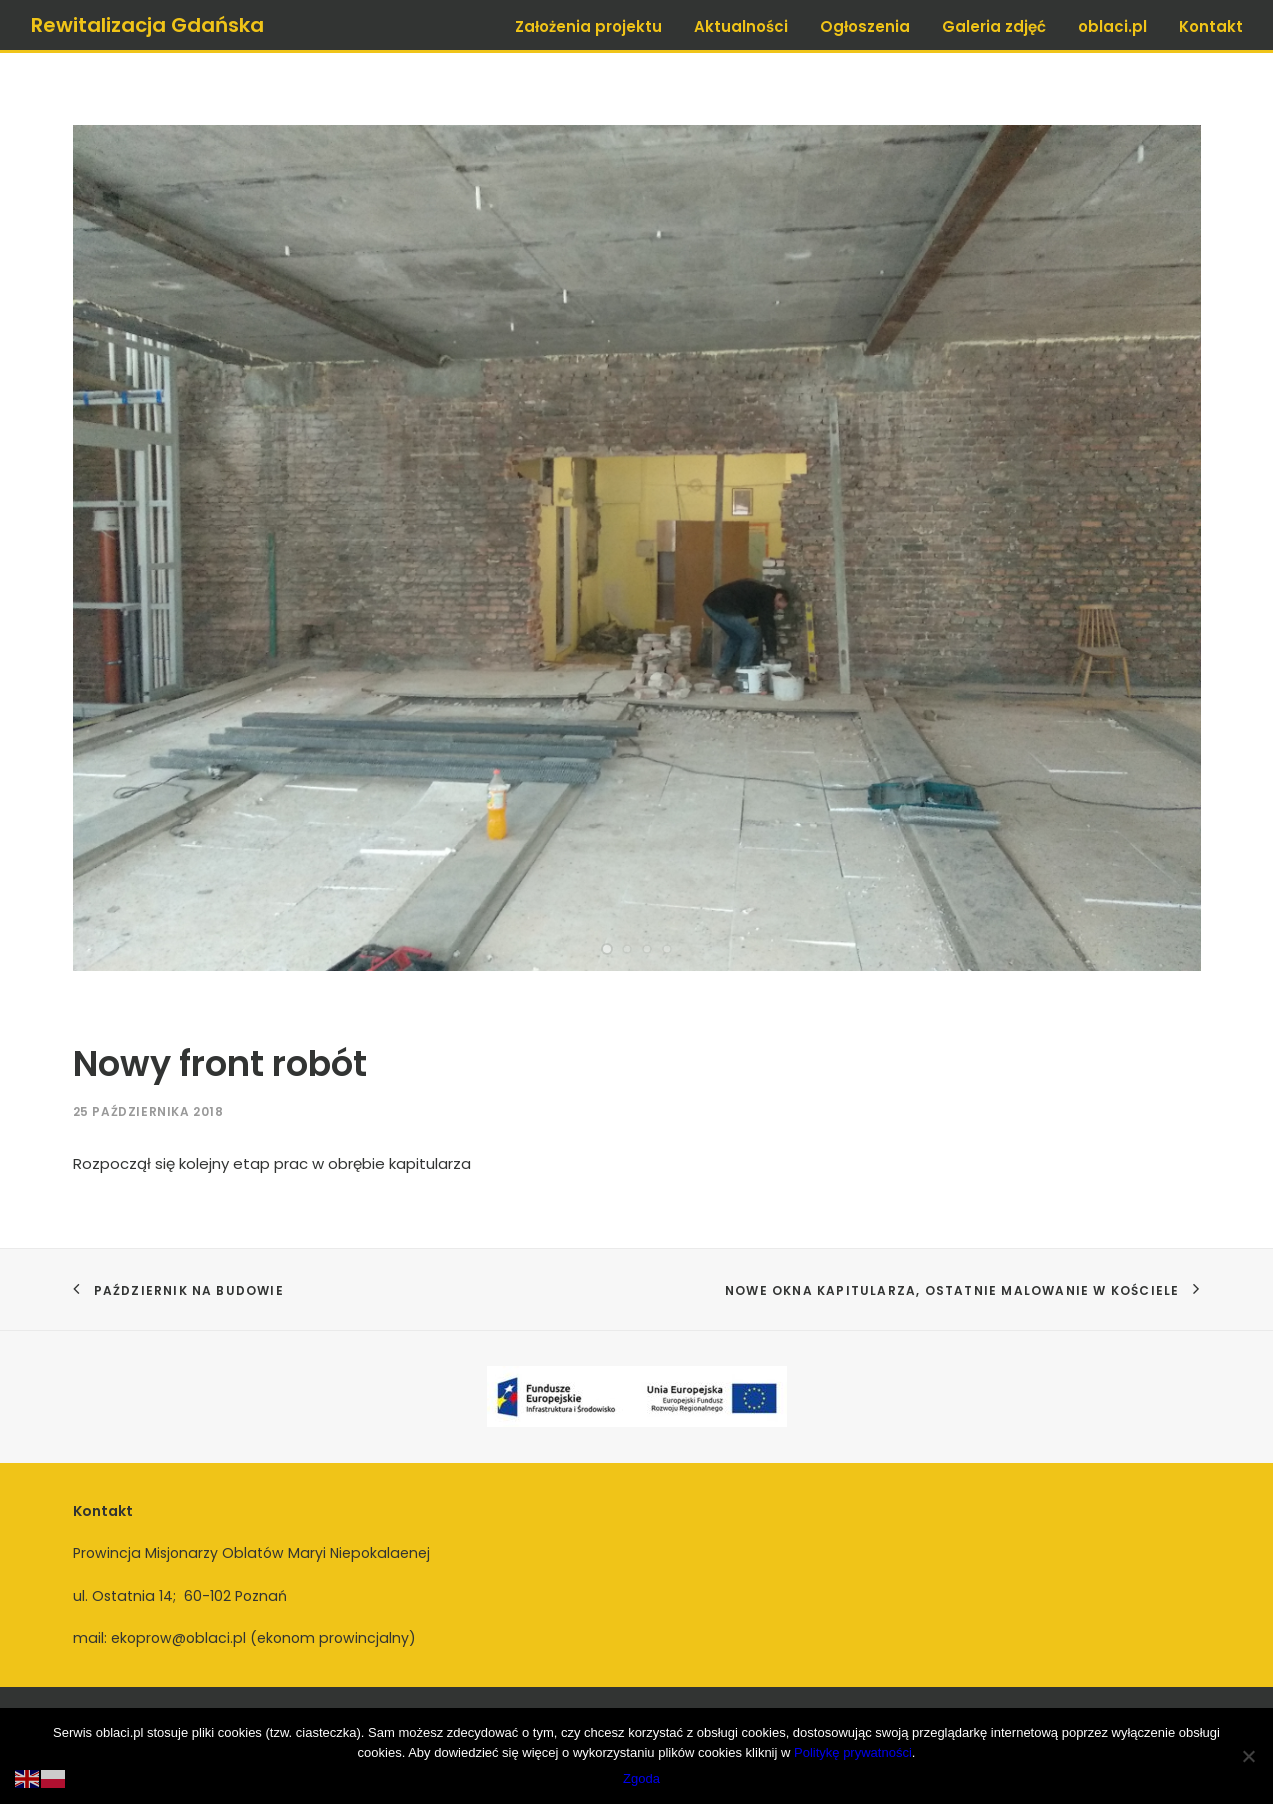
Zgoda (641, 1778)
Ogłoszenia (865, 26)
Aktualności (741, 26)
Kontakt (1211, 26)
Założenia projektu (588, 26)
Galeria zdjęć (994, 26)
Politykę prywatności (853, 1752)
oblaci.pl (1112, 26)
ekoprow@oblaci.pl (178, 1638)
